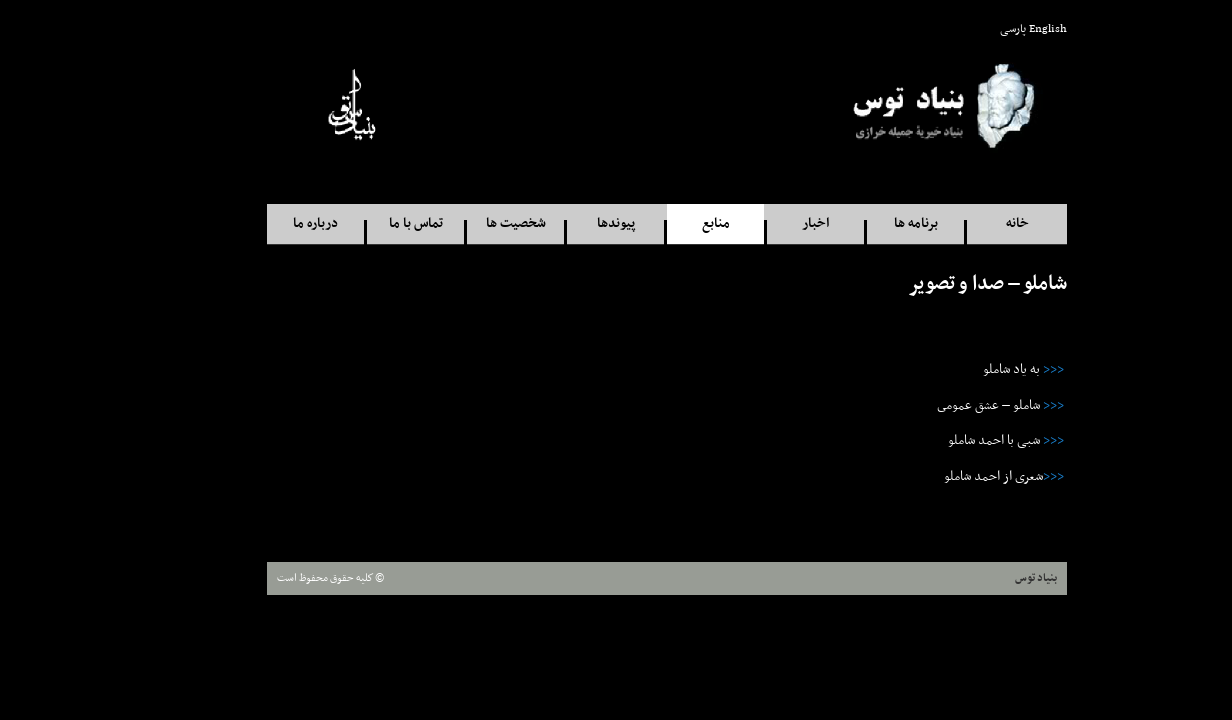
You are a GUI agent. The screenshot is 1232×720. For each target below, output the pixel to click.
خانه (966, 223)
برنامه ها (865, 223)
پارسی (962, 29)
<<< (1002, 369)
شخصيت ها (465, 223)
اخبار (764, 223)
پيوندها (565, 223)
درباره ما (264, 223)
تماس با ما (365, 223)
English (997, 29)
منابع (665, 223)
